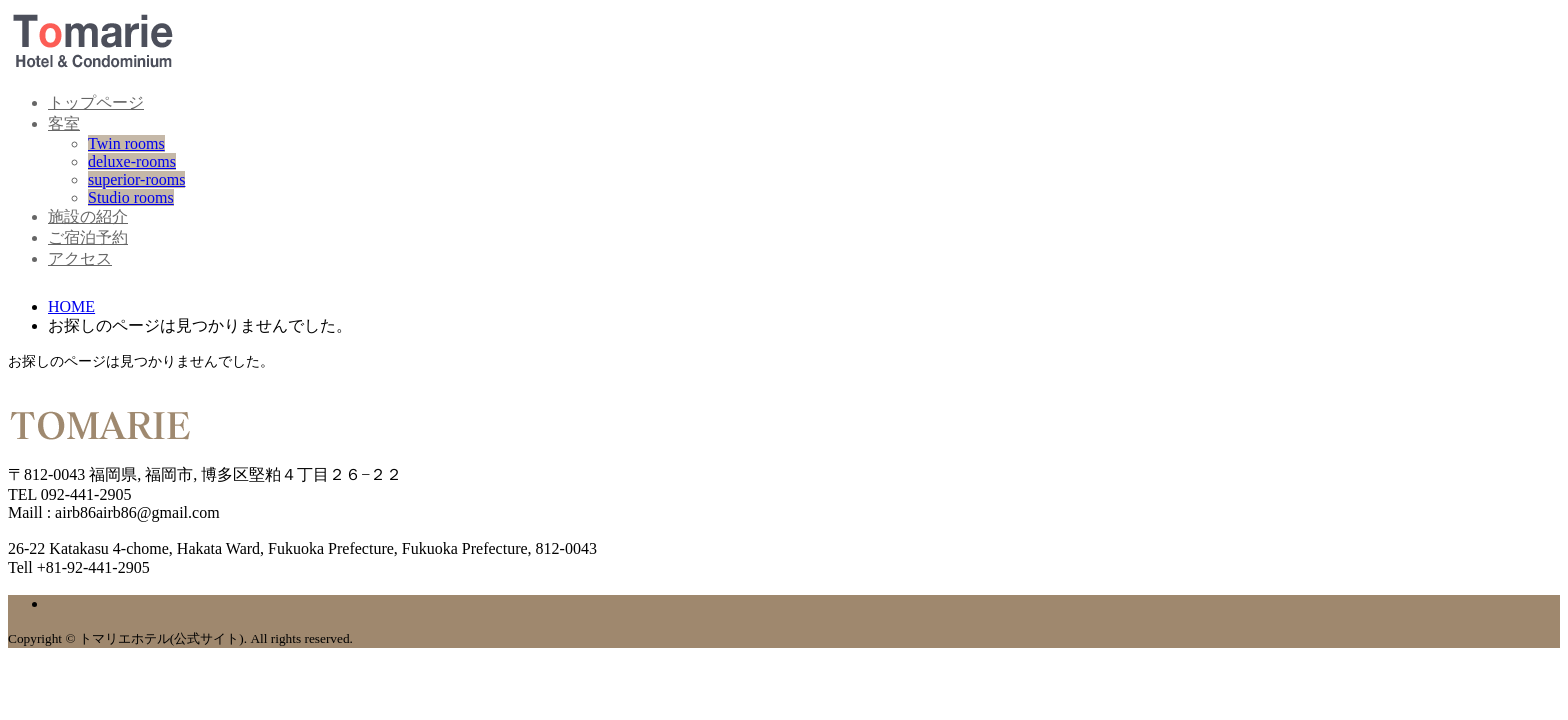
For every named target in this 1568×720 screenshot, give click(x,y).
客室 (64, 123)
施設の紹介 (88, 216)
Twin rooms (126, 143)
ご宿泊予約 (88, 237)
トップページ (96, 102)
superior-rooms (136, 179)
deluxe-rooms (132, 161)
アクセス (80, 258)
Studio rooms (131, 197)
